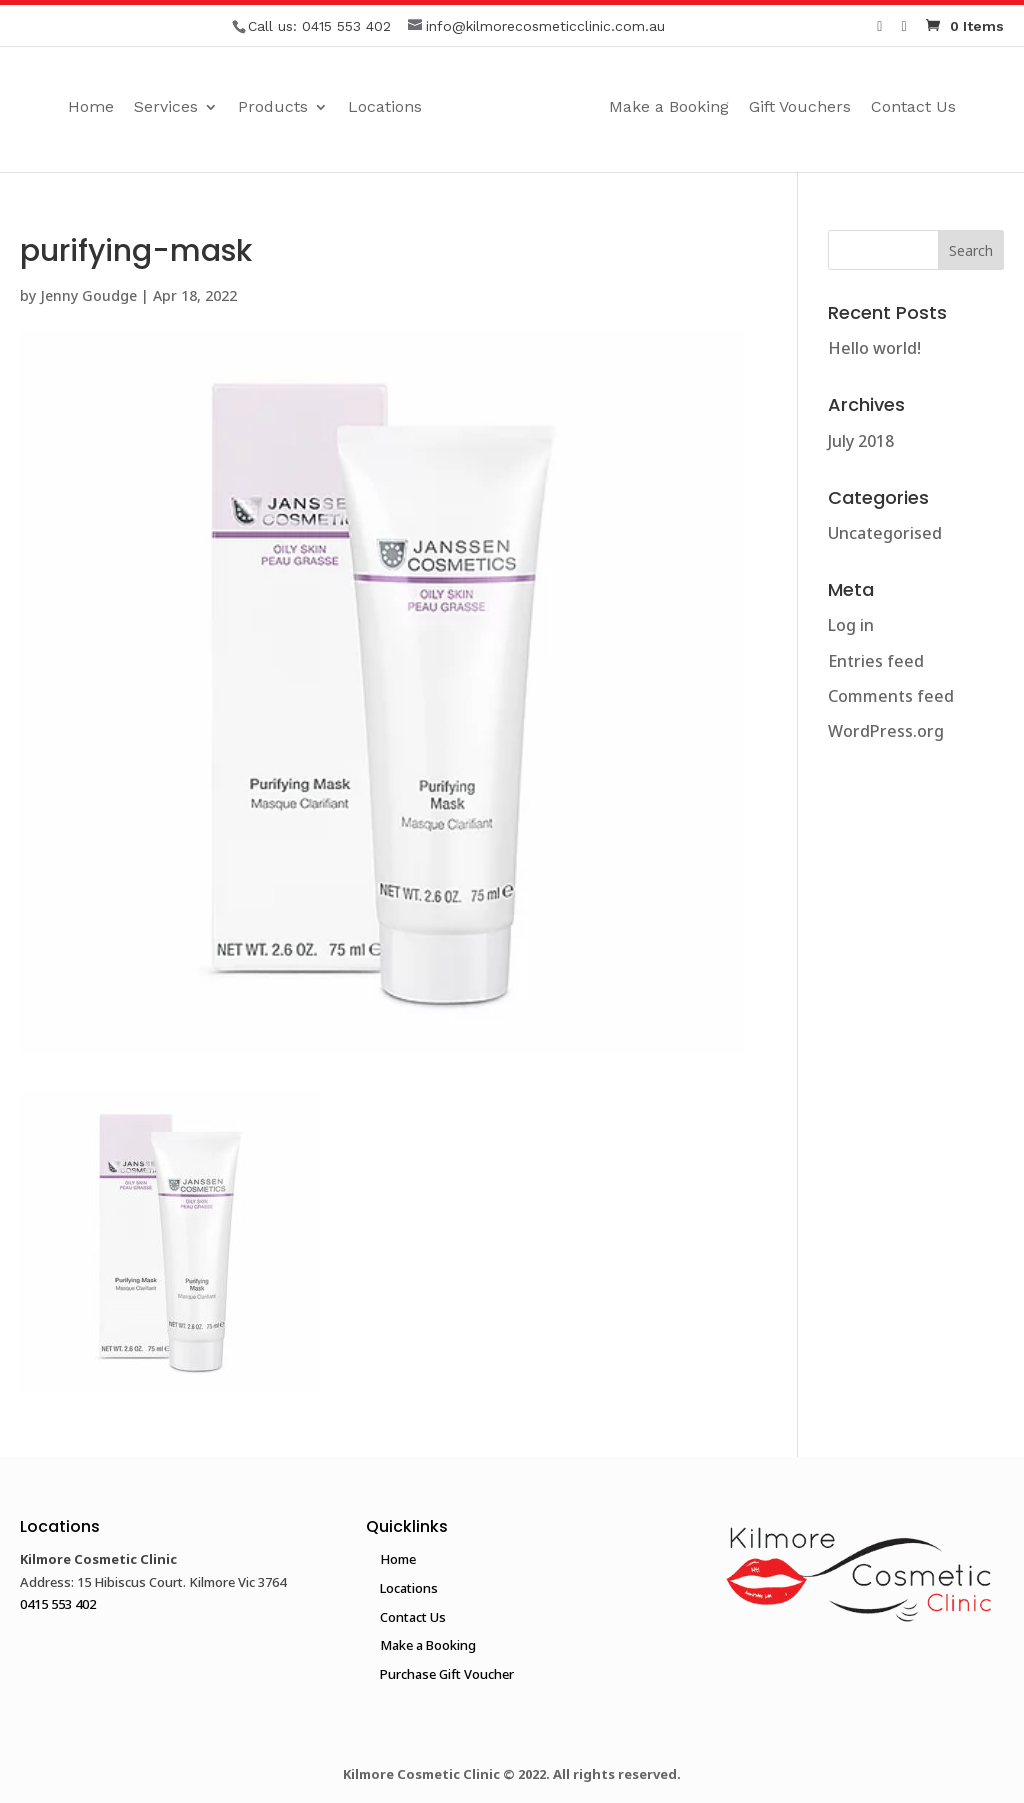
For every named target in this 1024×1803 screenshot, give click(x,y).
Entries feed (876, 661)
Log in (851, 625)
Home (91, 108)
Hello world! (874, 348)
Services (166, 108)
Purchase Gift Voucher (447, 1674)
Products (273, 108)
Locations (385, 108)
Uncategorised (885, 533)
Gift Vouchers (800, 108)
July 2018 (861, 441)
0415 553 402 (346, 26)
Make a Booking (669, 108)
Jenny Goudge (88, 295)
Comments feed (891, 696)
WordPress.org (886, 731)
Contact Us (913, 108)
